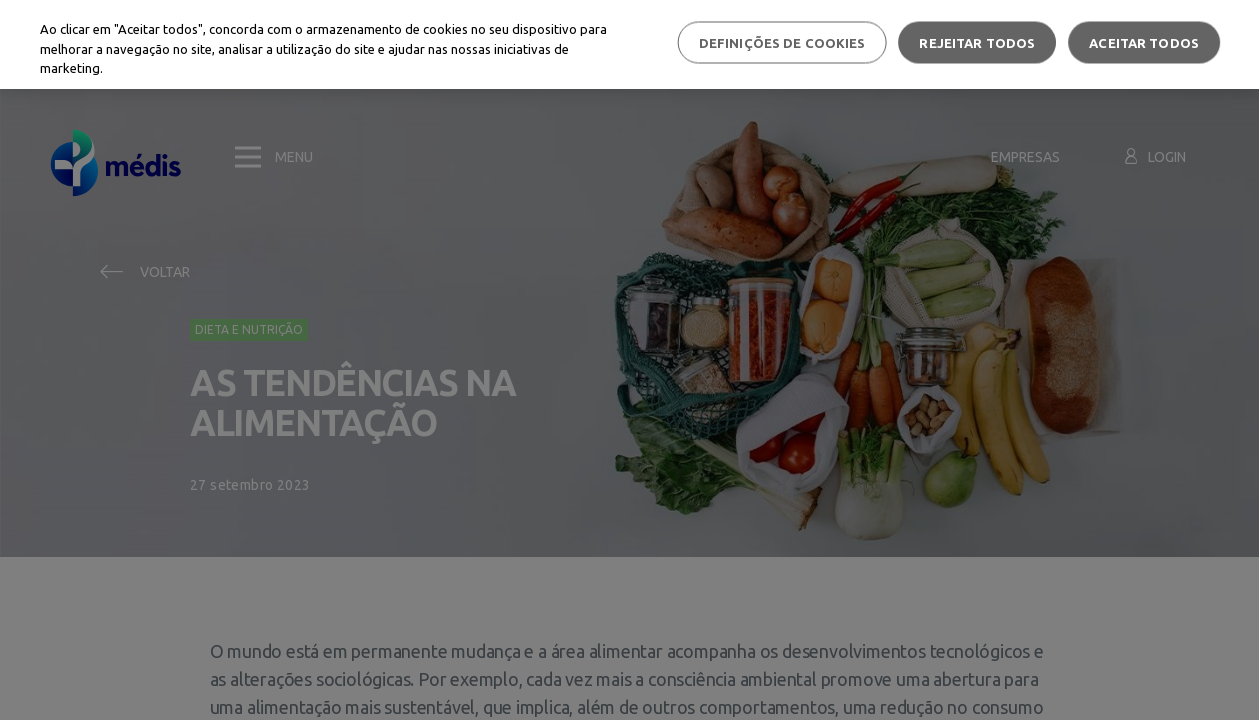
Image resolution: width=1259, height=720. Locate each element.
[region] (629, 44)
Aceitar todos (1144, 42)
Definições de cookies (782, 42)
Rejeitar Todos (977, 42)
